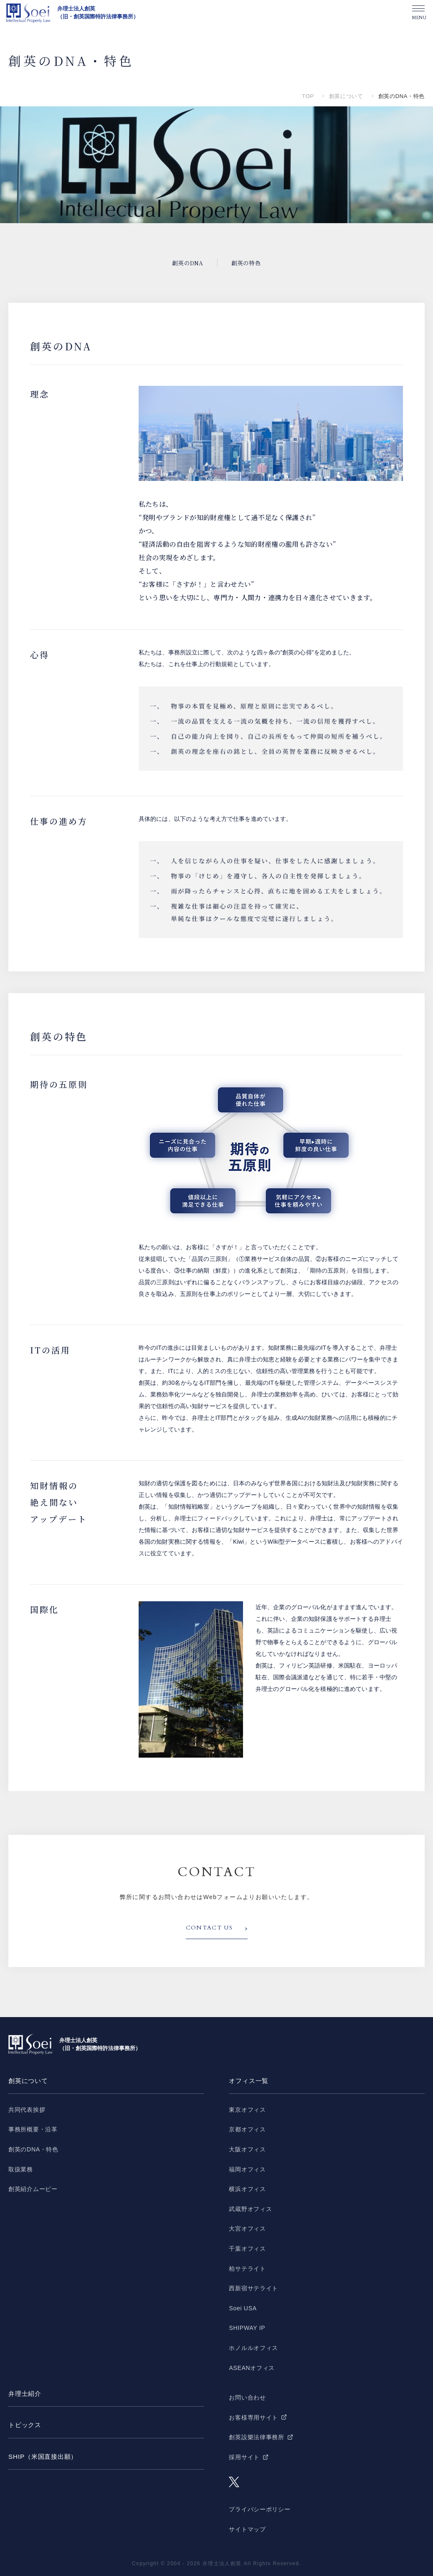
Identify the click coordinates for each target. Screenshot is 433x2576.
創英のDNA (187, 263)
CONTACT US (209, 1928)
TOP (308, 96)
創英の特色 (246, 263)
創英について (346, 96)
